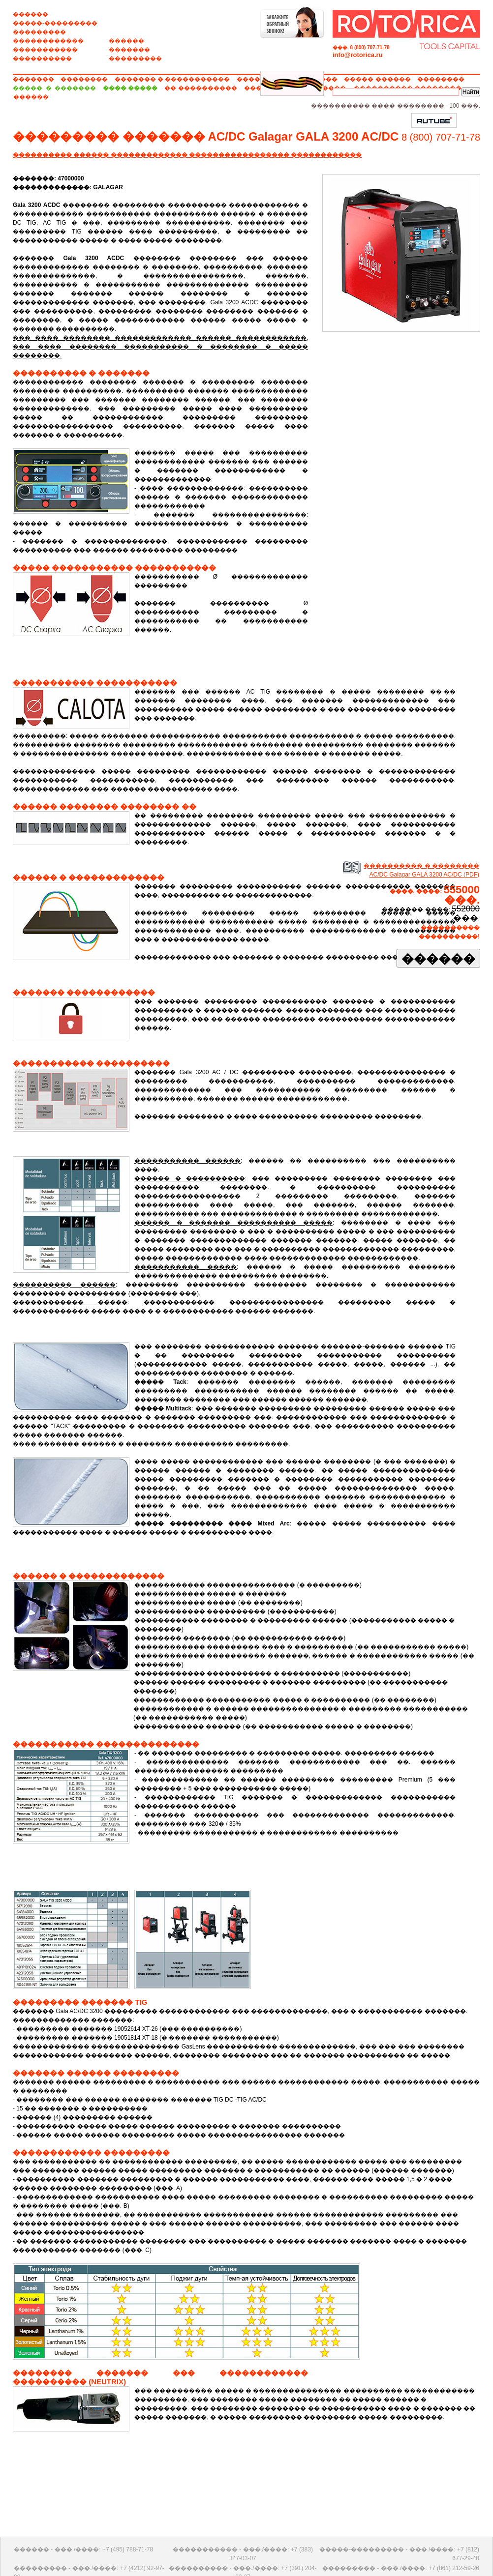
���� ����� (130, 88)
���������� (42, 58)
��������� (39, 32)
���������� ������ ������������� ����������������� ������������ (187, 154)
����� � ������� (54, 88)
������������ (48, 40)
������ (30, 14)
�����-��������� (55, 23)
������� (129, 49)
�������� (84, 79)
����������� (45, 49)
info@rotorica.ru (358, 55)
